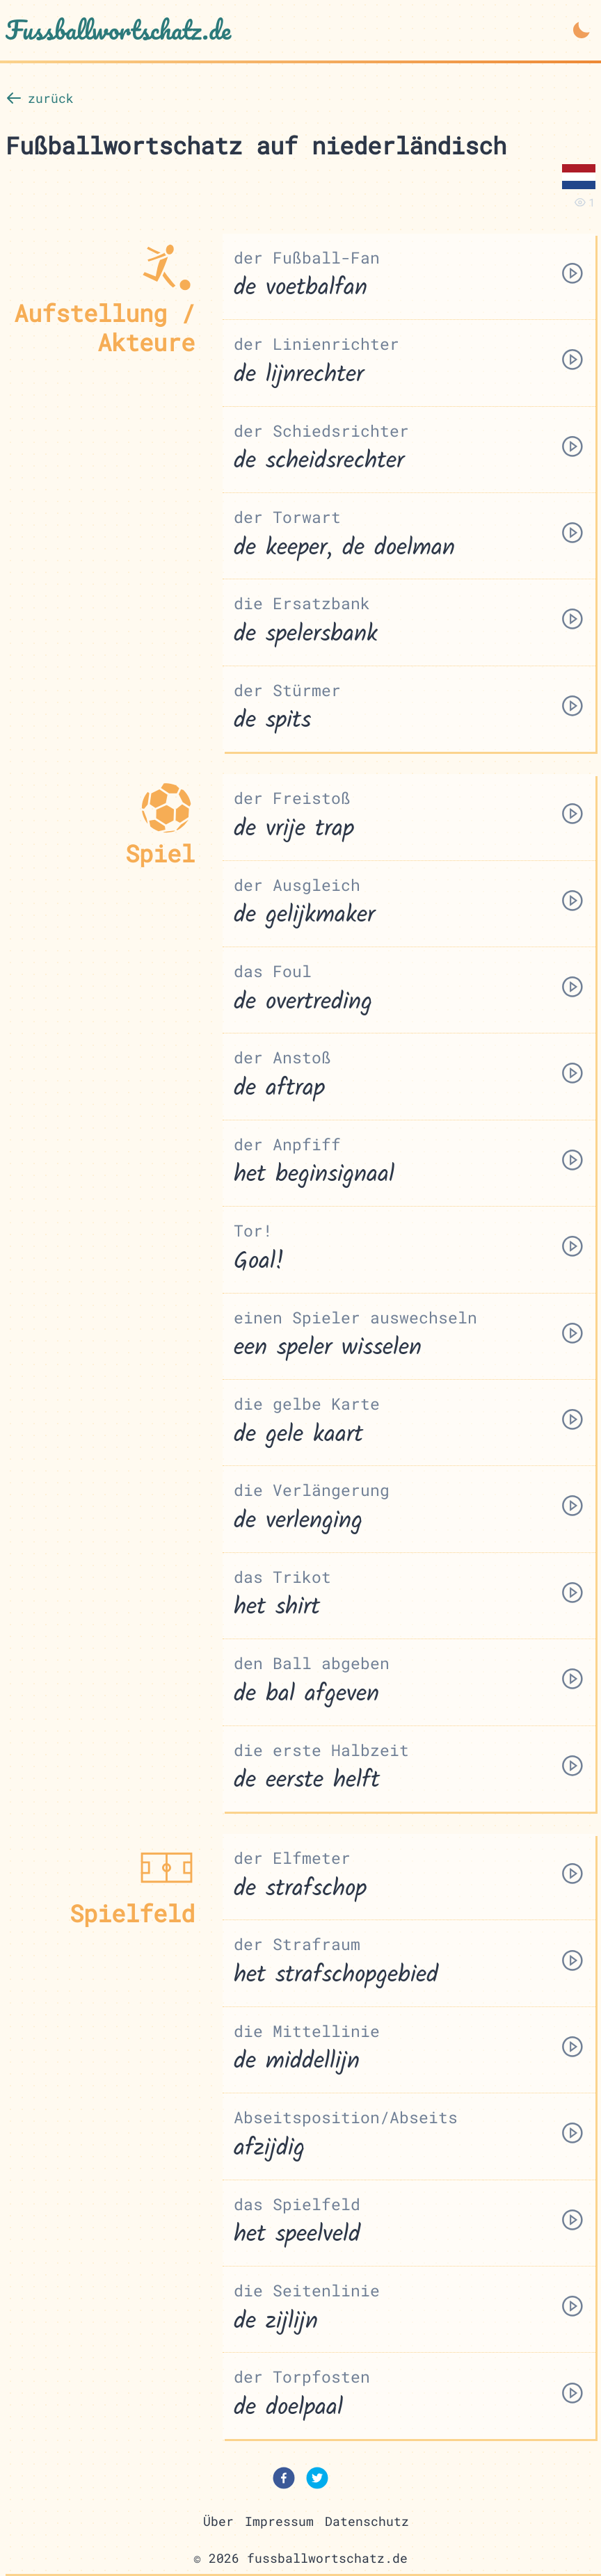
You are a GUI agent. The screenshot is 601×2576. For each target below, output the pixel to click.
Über (218, 2521)
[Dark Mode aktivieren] (581, 30)
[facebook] (284, 2481)
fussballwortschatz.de (327, 2558)
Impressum (279, 2521)
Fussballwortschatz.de (118, 29)
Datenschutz (367, 2521)
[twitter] (317, 2481)
